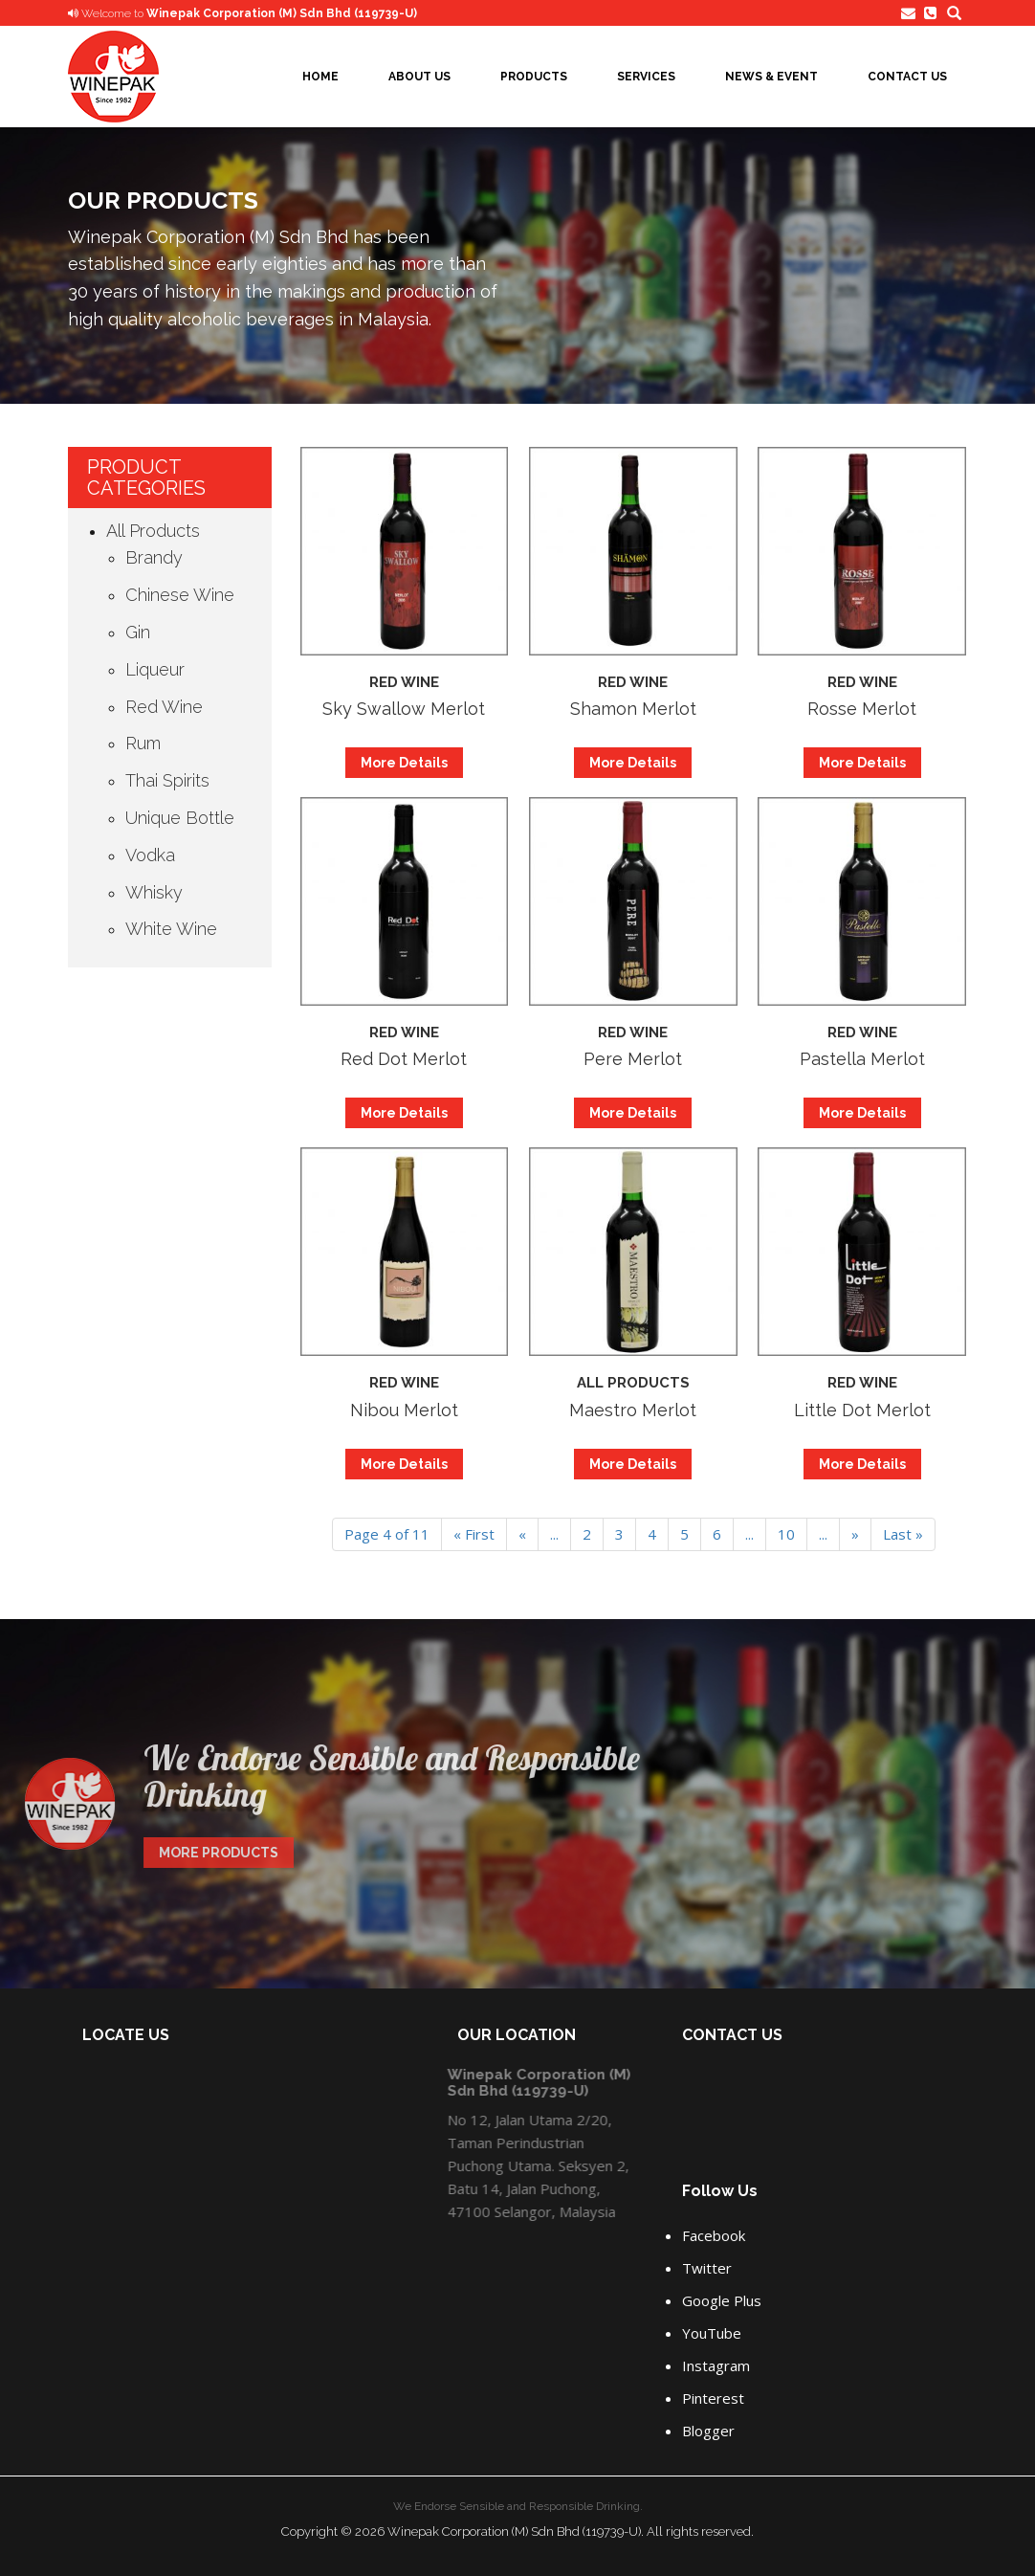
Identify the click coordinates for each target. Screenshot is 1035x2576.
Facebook (713, 2235)
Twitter (707, 2267)
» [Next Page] (855, 1533)
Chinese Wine (179, 595)
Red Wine (164, 707)
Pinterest (713, 2398)
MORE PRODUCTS (212, 1852)
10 (786, 1533)
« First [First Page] (474, 1533)
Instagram (716, 2365)
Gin (137, 632)
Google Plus (721, 2300)
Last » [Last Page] (903, 1533)
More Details (404, 762)
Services (646, 76)
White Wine (171, 929)
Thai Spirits (167, 780)
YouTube (711, 2333)
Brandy (154, 557)
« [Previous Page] (522, 1533)
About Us (419, 76)
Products (533, 76)
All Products (153, 531)
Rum (143, 743)
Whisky (154, 892)
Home (320, 76)
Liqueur (155, 669)
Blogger (708, 2430)
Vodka (150, 855)
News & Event (771, 76)
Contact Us (907, 76)
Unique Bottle (179, 818)
